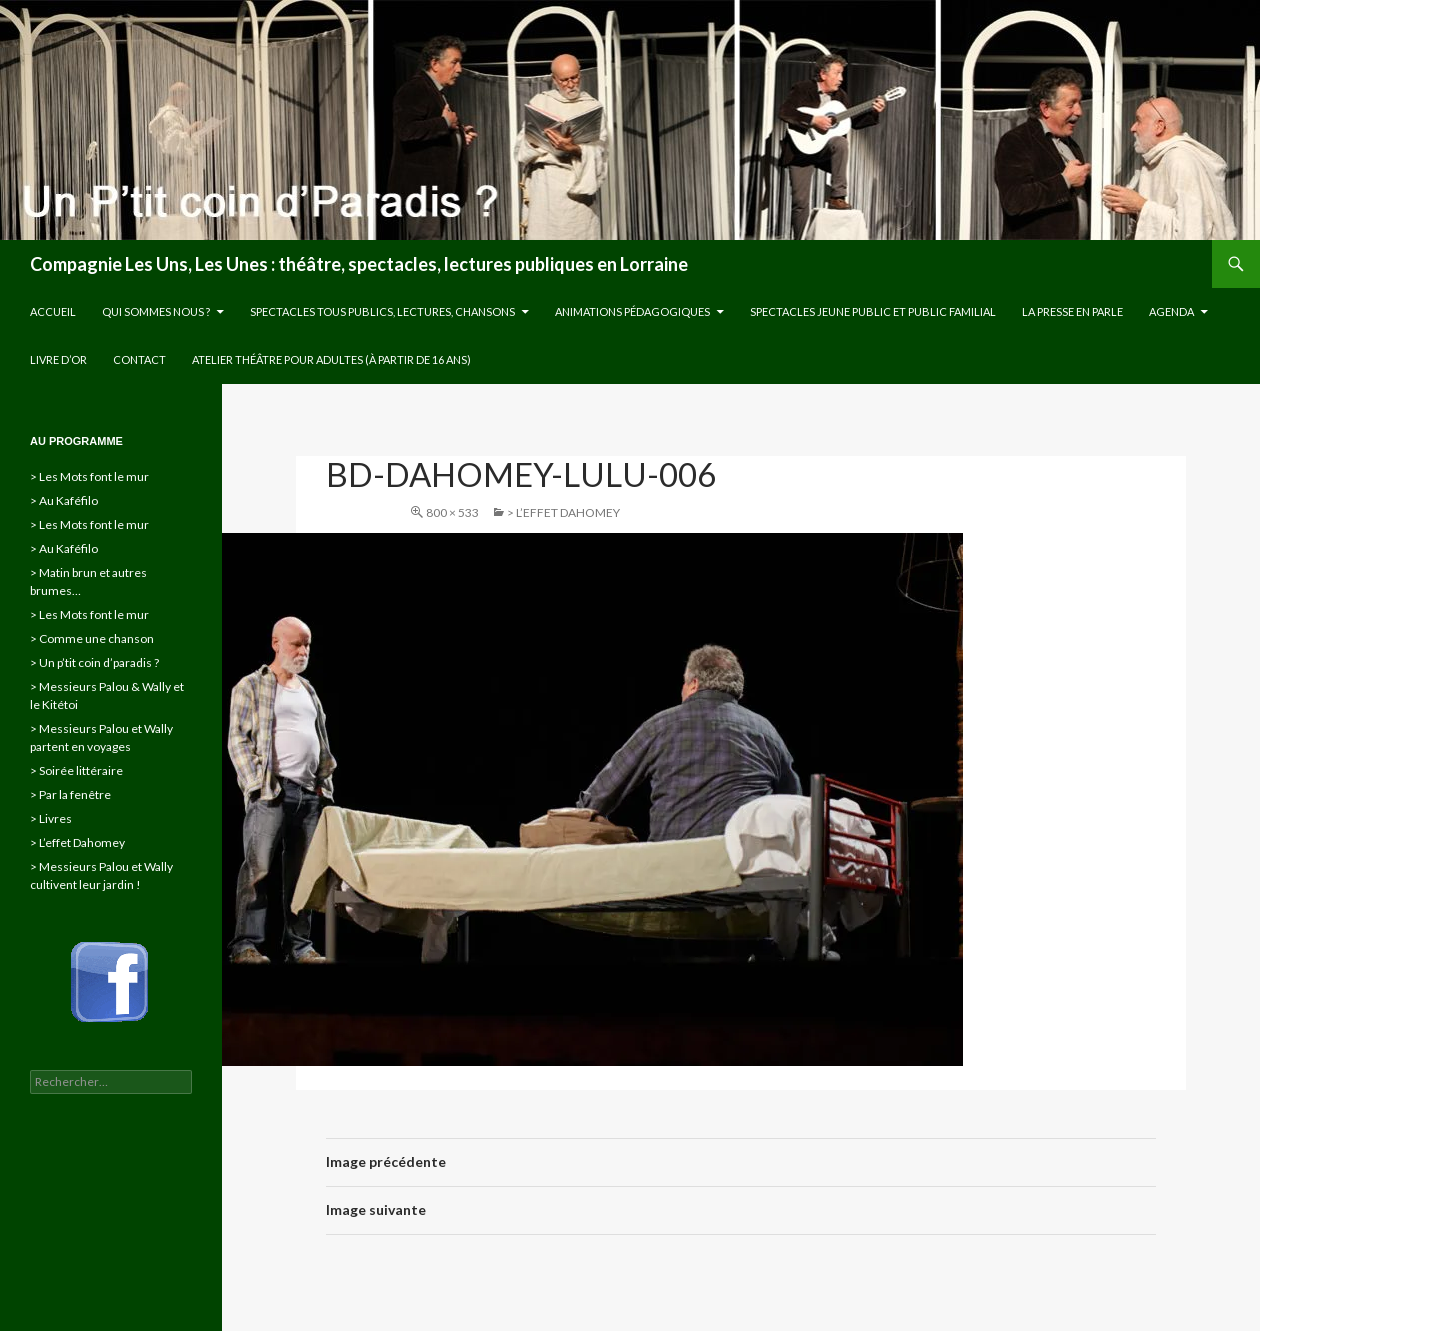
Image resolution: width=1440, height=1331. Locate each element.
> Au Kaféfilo (64, 500)
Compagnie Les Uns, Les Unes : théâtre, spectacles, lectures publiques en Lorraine (359, 264)
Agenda (1171, 311)
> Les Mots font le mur (89, 476)
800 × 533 (452, 512)
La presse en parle (1072, 311)
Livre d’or (58, 359)
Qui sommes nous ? (156, 311)
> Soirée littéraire (76, 770)
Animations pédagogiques (632, 311)
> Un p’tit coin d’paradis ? (94, 662)
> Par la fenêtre (70, 794)
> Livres (51, 818)
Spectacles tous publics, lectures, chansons (382, 311)
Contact (139, 359)
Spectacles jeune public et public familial (873, 311)
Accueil (53, 311)
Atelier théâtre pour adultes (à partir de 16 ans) (331, 359)
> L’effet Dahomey (563, 512)
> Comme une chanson (92, 638)
